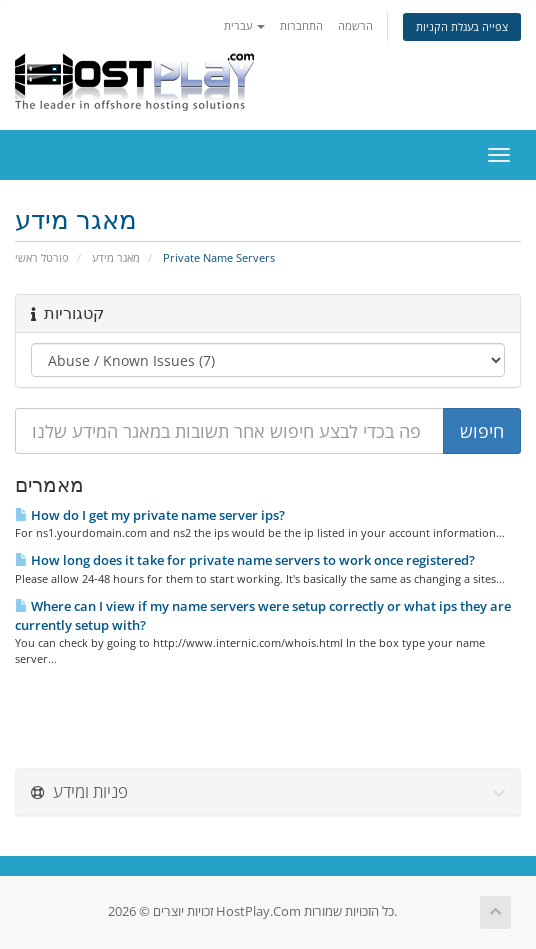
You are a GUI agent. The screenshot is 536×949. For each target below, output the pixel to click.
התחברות (301, 25)
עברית (244, 25)
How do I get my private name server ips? (150, 515)
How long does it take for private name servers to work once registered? (245, 560)
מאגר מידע (116, 257)
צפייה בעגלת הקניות (462, 26)
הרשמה (355, 25)
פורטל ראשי (42, 257)
